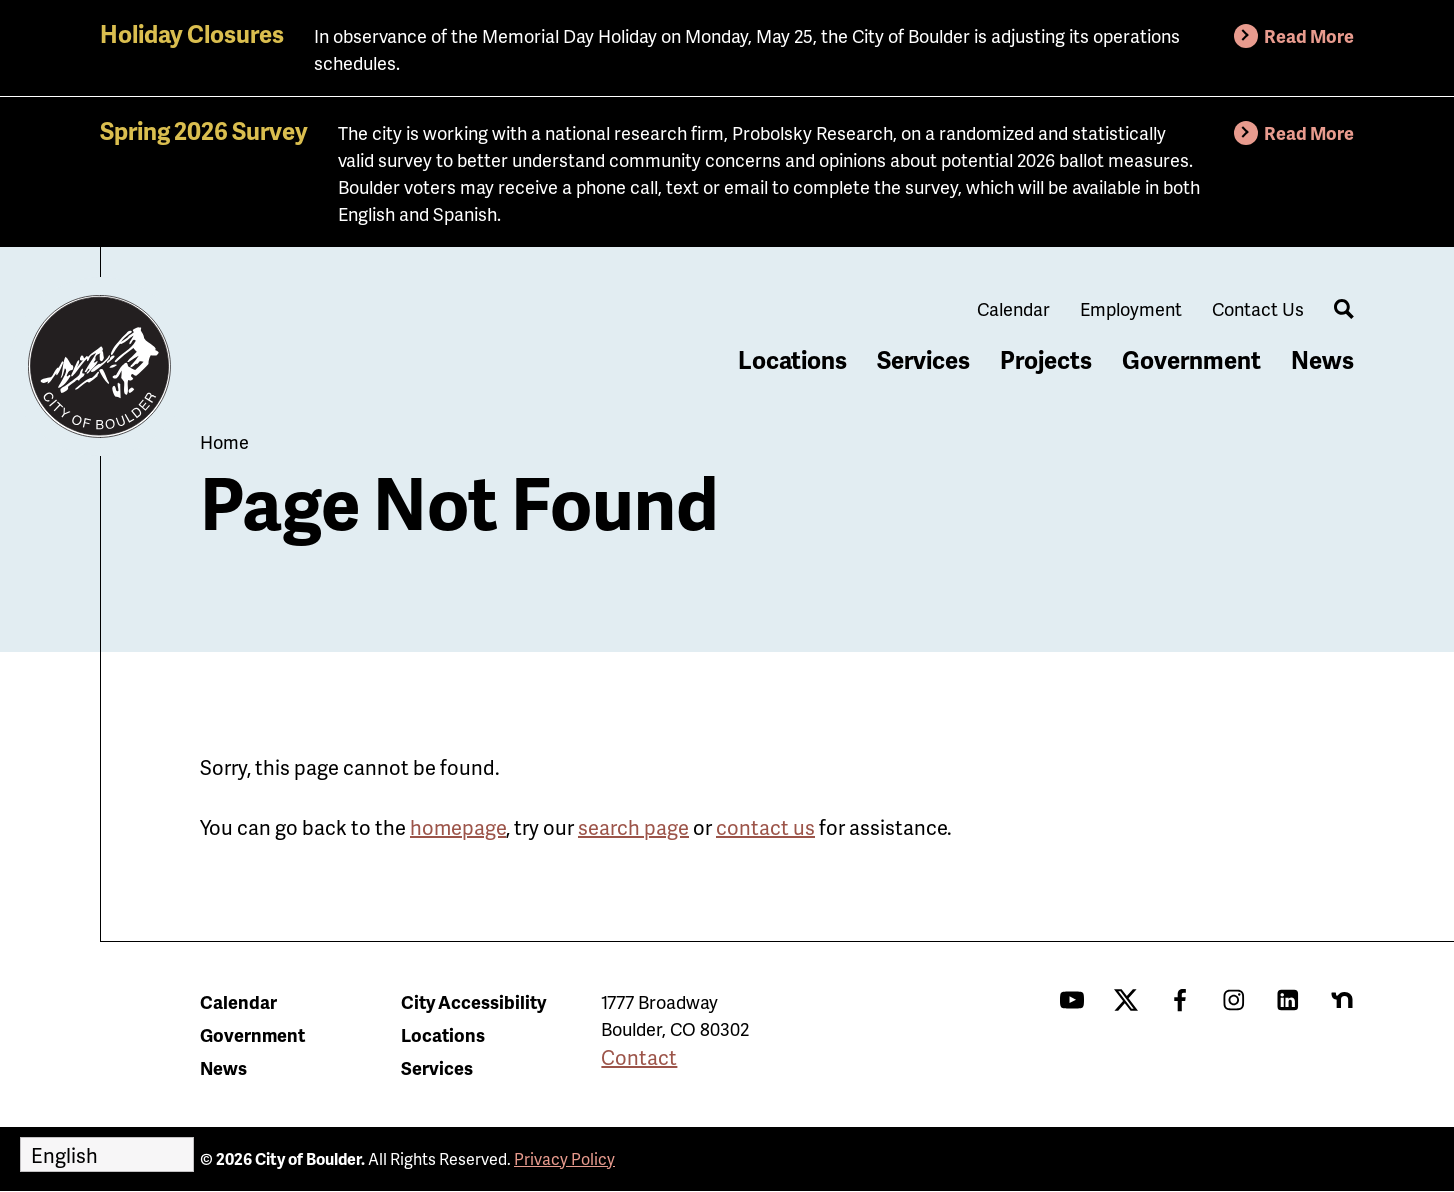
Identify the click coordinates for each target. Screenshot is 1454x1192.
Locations (792, 359)
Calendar (1013, 308)
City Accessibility (473, 1001)
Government (1191, 359)
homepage (458, 827)
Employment (1131, 308)
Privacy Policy (564, 1158)
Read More (1309, 35)
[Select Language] (107, 1154)
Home (224, 441)
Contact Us (1258, 308)
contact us (765, 827)
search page (633, 827)
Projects (1046, 359)
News (1322, 359)
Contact (639, 1057)
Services (923, 359)
